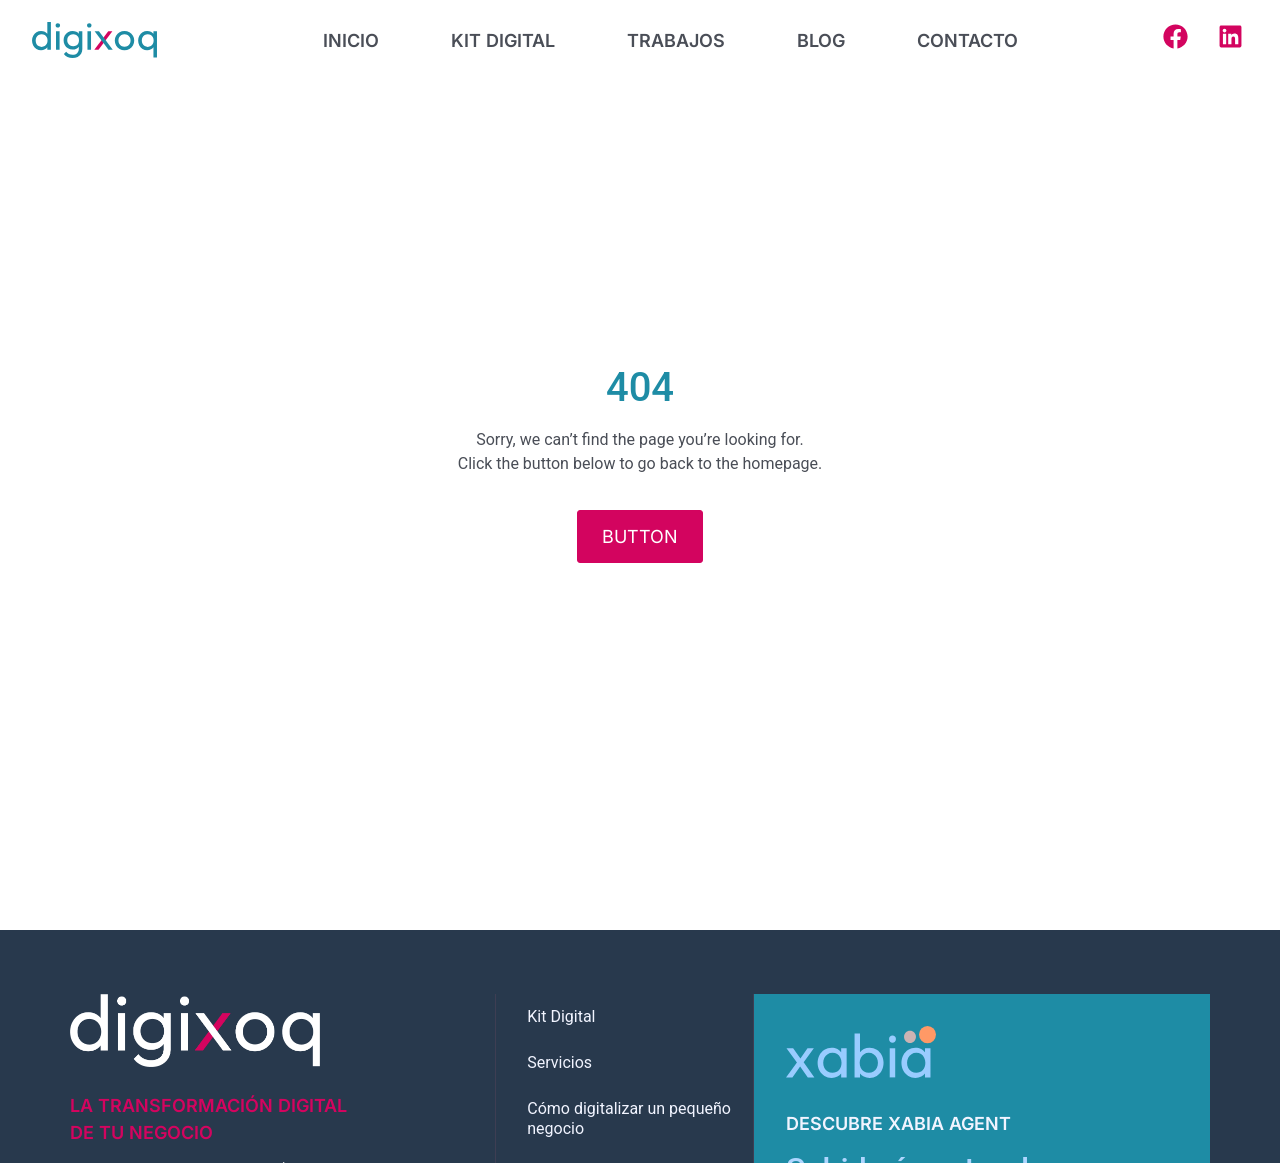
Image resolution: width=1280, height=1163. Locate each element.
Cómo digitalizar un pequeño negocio (629, 1118)
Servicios (559, 1062)
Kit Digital (561, 1016)
